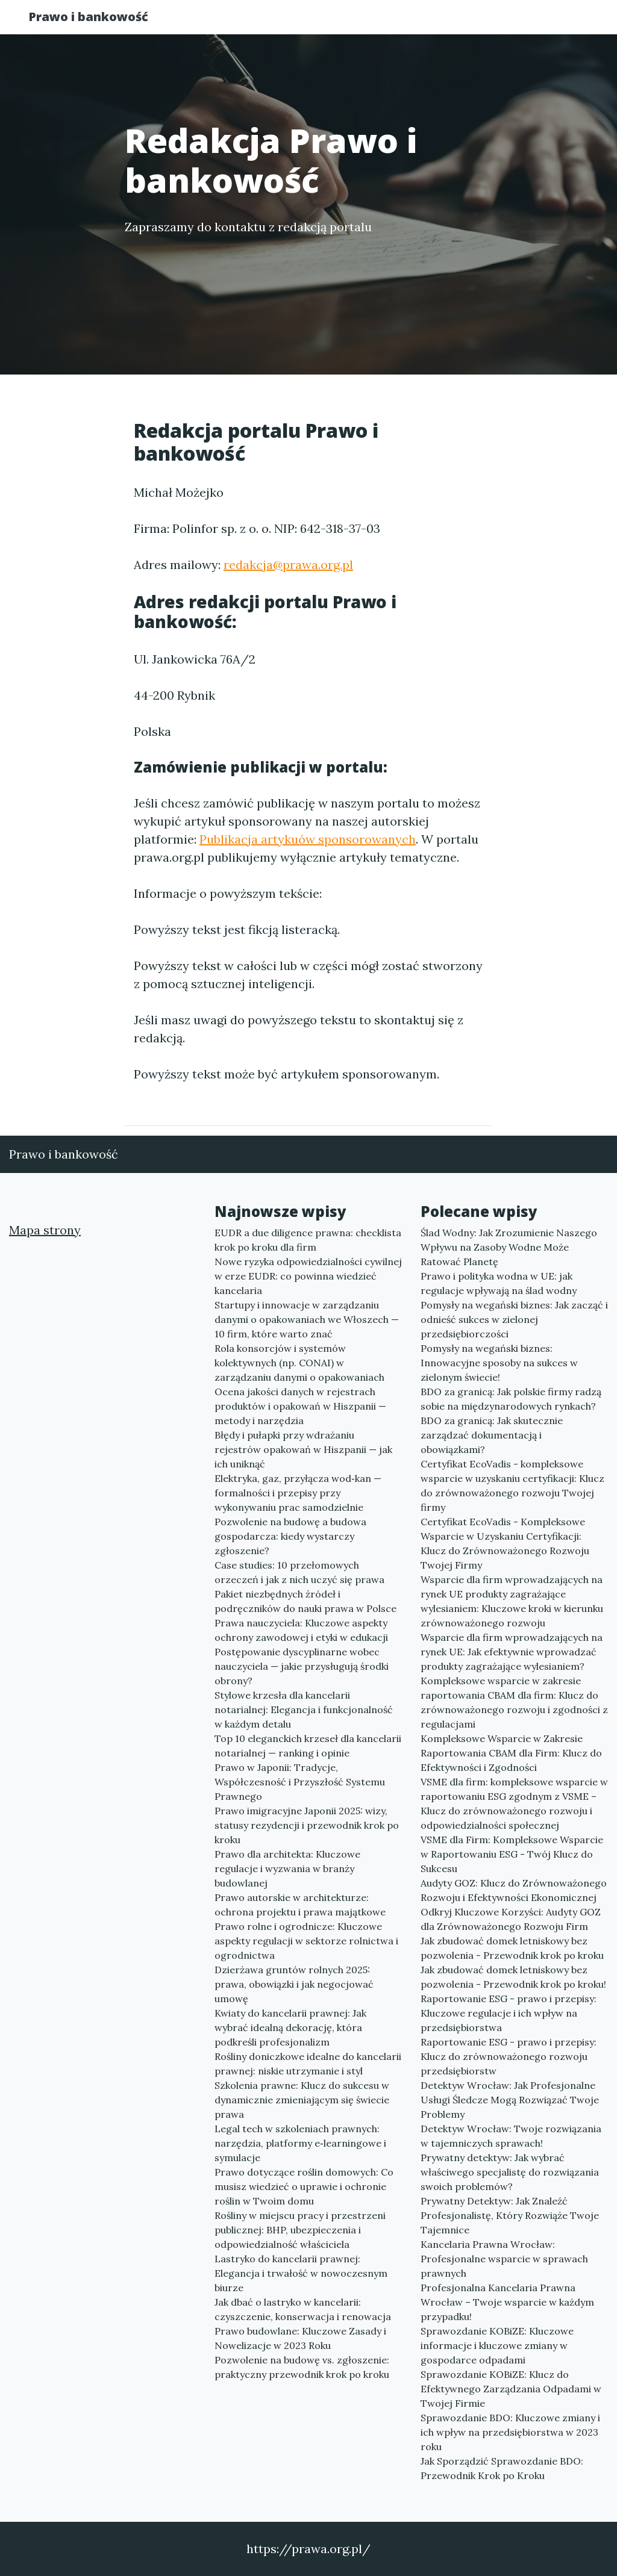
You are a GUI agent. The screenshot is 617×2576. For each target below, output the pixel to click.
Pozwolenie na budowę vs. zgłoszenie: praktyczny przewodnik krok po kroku (302, 2367)
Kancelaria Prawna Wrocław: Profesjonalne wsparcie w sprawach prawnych (504, 2258)
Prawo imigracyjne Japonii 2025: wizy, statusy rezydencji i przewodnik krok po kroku (307, 1825)
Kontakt (555, 21)
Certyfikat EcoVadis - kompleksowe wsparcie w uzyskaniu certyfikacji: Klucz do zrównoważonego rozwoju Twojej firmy (512, 1485)
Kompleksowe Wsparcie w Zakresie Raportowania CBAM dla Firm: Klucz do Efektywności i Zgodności (511, 1752)
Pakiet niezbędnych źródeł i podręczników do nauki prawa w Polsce (305, 1601)
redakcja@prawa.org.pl (288, 564)
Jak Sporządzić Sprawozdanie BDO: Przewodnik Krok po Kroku (502, 2468)
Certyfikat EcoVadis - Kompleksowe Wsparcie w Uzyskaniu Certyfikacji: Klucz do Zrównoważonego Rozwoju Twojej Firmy (505, 1543)
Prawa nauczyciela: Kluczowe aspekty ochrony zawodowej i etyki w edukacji (301, 1630)
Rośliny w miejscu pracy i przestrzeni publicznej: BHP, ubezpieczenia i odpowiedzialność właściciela (300, 2229)
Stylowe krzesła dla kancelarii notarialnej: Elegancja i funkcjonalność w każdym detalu (304, 1709)
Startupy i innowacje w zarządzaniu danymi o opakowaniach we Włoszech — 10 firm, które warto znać (307, 1319)
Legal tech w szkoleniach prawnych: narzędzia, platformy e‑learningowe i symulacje (300, 2143)
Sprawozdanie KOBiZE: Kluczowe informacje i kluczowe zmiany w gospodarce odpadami (497, 2345)
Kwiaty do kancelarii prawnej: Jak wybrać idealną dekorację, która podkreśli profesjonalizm (290, 2027)
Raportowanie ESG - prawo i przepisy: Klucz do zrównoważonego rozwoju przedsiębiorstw (509, 2056)
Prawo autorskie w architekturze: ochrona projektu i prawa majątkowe (300, 1904)
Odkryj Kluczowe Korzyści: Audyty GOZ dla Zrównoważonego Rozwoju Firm (511, 1919)
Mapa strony (45, 1229)
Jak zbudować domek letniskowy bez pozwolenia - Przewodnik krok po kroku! (513, 1977)
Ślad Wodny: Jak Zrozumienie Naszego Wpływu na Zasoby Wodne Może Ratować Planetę (509, 1247)
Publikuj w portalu (398, 21)
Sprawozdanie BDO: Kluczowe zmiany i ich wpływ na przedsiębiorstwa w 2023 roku (510, 2432)
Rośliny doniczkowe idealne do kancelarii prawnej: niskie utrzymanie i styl (308, 2063)
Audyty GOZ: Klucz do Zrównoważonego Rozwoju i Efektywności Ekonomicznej (514, 1890)
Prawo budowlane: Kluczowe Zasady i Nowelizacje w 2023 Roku (300, 2338)
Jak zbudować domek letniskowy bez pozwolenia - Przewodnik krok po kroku (512, 1948)
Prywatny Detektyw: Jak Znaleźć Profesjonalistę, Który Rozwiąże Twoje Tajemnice (510, 2215)
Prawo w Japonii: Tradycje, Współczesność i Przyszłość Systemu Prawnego (300, 1781)
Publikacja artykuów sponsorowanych (307, 839)
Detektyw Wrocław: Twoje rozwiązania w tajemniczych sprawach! (511, 2136)
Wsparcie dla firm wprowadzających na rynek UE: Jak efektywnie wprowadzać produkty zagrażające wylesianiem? (512, 1651)
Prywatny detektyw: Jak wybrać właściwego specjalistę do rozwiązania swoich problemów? (510, 2171)
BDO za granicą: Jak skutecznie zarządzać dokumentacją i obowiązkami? (492, 1434)
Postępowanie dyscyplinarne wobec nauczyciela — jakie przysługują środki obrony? (302, 1666)
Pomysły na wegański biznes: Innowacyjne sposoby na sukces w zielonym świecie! (499, 1362)
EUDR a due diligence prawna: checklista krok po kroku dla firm (308, 1240)
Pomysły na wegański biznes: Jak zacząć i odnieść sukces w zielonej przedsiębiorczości (514, 1319)
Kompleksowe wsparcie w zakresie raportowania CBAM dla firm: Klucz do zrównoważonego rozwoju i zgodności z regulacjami (514, 1702)
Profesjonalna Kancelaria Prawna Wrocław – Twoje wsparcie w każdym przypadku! (507, 2302)
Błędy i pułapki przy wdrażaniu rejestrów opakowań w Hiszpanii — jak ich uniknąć (303, 1449)
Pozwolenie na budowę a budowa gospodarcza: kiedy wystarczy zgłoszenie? (290, 1536)
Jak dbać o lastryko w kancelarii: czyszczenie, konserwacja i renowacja (303, 2309)
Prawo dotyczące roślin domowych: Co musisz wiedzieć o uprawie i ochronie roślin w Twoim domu (304, 2186)
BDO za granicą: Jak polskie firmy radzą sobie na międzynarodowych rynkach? (511, 1399)
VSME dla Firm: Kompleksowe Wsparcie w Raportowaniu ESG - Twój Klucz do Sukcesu (512, 1854)
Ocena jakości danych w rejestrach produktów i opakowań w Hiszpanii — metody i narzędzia (300, 1406)
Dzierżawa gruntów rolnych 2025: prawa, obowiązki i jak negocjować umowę (294, 1984)
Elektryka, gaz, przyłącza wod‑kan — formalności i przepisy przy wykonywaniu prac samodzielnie (298, 1492)
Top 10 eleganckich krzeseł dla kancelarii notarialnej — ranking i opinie (308, 1745)
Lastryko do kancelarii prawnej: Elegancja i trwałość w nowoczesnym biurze (301, 2273)
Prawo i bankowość (100, 19)
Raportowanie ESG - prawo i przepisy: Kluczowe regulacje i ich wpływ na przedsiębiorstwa (509, 2013)
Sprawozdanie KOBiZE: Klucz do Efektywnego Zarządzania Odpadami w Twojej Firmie (511, 2388)
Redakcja (489, 21)
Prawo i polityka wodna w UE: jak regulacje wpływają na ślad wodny (499, 1283)
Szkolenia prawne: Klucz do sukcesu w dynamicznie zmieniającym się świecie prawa (302, 2099)
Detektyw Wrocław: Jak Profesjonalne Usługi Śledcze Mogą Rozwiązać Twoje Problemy (510, 2099)
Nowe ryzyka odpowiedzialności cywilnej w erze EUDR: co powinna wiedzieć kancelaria (308, 1275)
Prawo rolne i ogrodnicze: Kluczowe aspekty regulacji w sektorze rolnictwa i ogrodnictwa (306, 1940)
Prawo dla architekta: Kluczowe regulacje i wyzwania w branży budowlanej (287, 1868)
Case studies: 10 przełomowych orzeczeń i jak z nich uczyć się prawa (299, 1572)
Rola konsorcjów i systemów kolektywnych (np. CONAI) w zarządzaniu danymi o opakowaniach (299, 1362)
